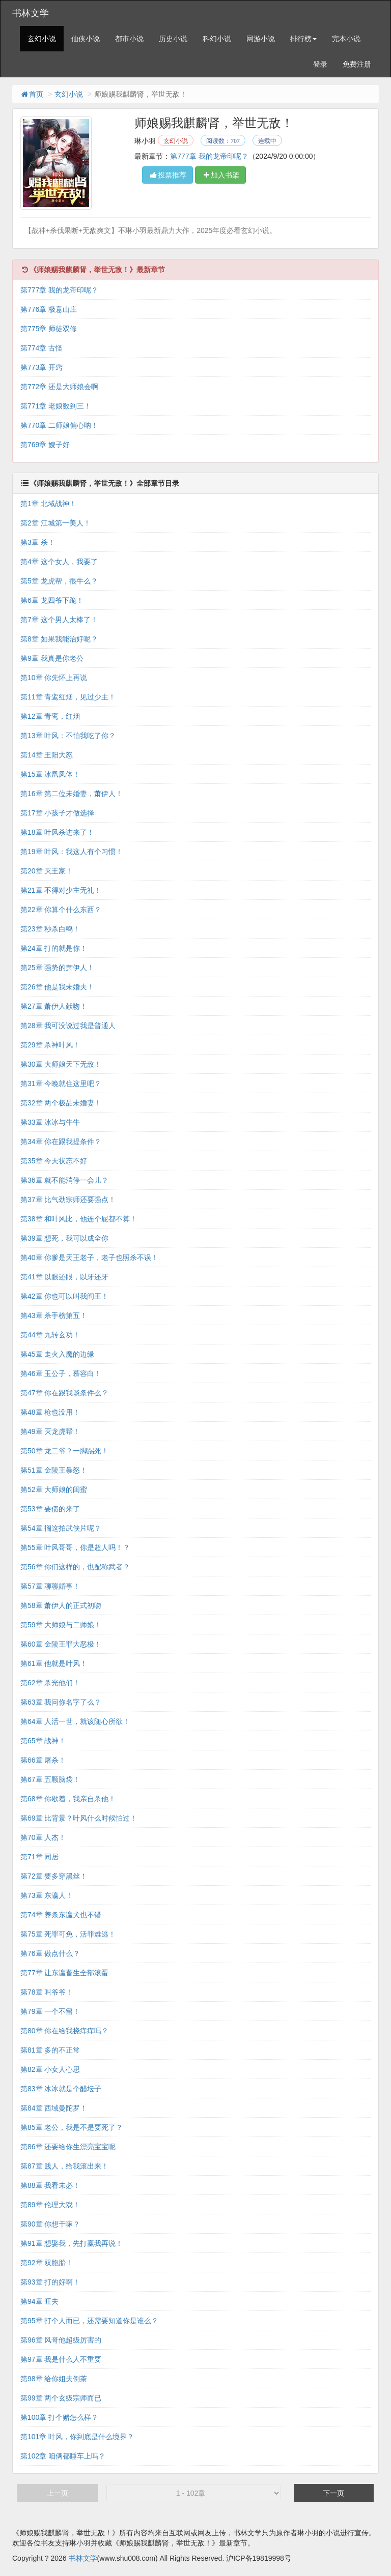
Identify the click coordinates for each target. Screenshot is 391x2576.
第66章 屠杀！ (43, 1760)
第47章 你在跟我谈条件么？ (64, 1393)
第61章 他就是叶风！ (53, 1663)
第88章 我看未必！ (50, 2185)
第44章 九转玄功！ (50, 1335)
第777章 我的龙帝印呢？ (209, 156)
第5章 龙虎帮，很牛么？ (59, 581)
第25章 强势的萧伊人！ (57, 967)
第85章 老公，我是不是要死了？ (71, 2127)
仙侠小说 (85, 39)
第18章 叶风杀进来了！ (57, 832)
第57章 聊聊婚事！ (50, 1586)
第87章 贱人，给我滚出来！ (64, 2166)
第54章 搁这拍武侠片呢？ (60, 1528)
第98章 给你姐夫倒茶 (53, 2379)
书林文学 (30, 13)
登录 (320, 64)
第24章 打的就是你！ (53, 948)
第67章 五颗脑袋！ (50, 1779)
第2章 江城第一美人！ (55, 523)
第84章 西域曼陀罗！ (53, 2108)
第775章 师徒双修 (48, 329)
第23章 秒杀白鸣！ (50, 929)
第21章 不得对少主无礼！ (60, 890)
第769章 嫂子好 (45, 445)
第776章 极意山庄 (48, 309)
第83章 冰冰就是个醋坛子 (60, 2089)
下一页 (333, 2493)
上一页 (57, 2493)
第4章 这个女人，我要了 (59, 562)
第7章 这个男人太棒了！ (59, 620)
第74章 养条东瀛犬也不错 (60, 1915)
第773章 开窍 (41, 367)
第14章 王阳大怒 (46, 755)
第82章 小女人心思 (50, 2069)
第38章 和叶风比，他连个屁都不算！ (78, 1219)
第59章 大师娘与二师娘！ (60, 1625)
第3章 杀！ (37, 542)
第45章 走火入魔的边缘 (57, 1354)
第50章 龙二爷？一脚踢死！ (64, 1451)
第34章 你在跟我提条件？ (60, 1141)
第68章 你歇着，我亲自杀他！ (68, 1799)
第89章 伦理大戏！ (50, 2205)
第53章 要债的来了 (50, 1509)
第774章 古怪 (41, 348)
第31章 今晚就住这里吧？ (60, 1083)
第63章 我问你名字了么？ (60, 1702)
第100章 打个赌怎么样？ (59, 2417)
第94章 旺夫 (39, 2301)
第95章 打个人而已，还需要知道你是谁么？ (89, 2321)
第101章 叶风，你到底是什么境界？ (77, 2437)
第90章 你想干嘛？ (50, 2224)
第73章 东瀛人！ (46, 1895)
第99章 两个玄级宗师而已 (60, 2398)
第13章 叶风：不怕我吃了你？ (68, 735)
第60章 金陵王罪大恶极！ (60, 1644)
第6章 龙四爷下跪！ (51, 600)
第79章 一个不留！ (50, 2011)
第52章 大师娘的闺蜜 (53, 1489)
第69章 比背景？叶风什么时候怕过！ (78, 1818)
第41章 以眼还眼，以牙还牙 (64, 1277)
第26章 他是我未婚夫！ (57, 987)
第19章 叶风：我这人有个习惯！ (71, 851)
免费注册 (357, 64)
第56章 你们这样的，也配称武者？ (75, 1567)
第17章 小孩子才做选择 (57, 813)
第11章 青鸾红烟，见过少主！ (68, 697)
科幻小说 (217, 39)
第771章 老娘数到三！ (55, 406)
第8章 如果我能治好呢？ (59, 639)
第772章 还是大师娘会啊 (59, 387)
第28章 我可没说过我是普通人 (68, 1025)
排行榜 (303, 39)
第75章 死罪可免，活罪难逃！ (68, 1934)
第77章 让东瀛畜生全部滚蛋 (64, 1973)
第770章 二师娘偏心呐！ (59, 425)
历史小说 (173, 39)
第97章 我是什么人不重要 (60, 2359)
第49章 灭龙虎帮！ (50, 1431)
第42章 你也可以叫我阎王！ (64, 1296)
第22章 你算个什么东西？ (60, 909)
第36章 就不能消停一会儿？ (64, 1180)
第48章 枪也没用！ (50, 1412)
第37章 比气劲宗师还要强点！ (68, 1199)
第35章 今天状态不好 (53, 1161)
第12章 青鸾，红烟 (50, 716)
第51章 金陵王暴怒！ (53, 1470)
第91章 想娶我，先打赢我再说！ (71, 2243)
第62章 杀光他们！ (50, 1683)
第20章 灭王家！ (46, 871)
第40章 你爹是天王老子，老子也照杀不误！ (89, 1257)
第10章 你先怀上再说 (53, 678)
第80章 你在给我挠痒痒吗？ (64, 2031)
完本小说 (346, 39)
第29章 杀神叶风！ (50, 1045)
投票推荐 (167, 175)
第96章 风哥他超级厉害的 (60, 2340)
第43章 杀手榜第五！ (53, 1315)
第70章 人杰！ (43, 1837)
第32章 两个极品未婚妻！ (60, 1103)
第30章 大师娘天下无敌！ (60, 1064)
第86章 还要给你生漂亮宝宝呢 (68, 2147)
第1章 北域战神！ (48, 504)
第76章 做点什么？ (50, 1953)
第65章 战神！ (43, 1741)
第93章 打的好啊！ (50, 2282)
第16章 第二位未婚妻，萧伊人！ (71, 793)
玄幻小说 (41, 39)
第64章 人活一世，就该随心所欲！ (75, 1721)
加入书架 (220, 175)
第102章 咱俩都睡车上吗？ (62, 2456)
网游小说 (260, 39)
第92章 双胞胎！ (46, 2263)
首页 (31, 94)
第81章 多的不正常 (50, 2050)
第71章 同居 (39, 1857)
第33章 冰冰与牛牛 (50, 1122)
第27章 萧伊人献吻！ (53, 1006)
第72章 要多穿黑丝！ (53, 1876)
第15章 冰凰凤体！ (50, 774)
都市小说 (129, 39)
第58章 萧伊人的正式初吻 (60, 1605)
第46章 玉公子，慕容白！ (60, 1373)
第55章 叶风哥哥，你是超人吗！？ (75, 1547)
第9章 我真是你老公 (51, 658)
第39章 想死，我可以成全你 (64, 1238)
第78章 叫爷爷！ (46, 1992)
